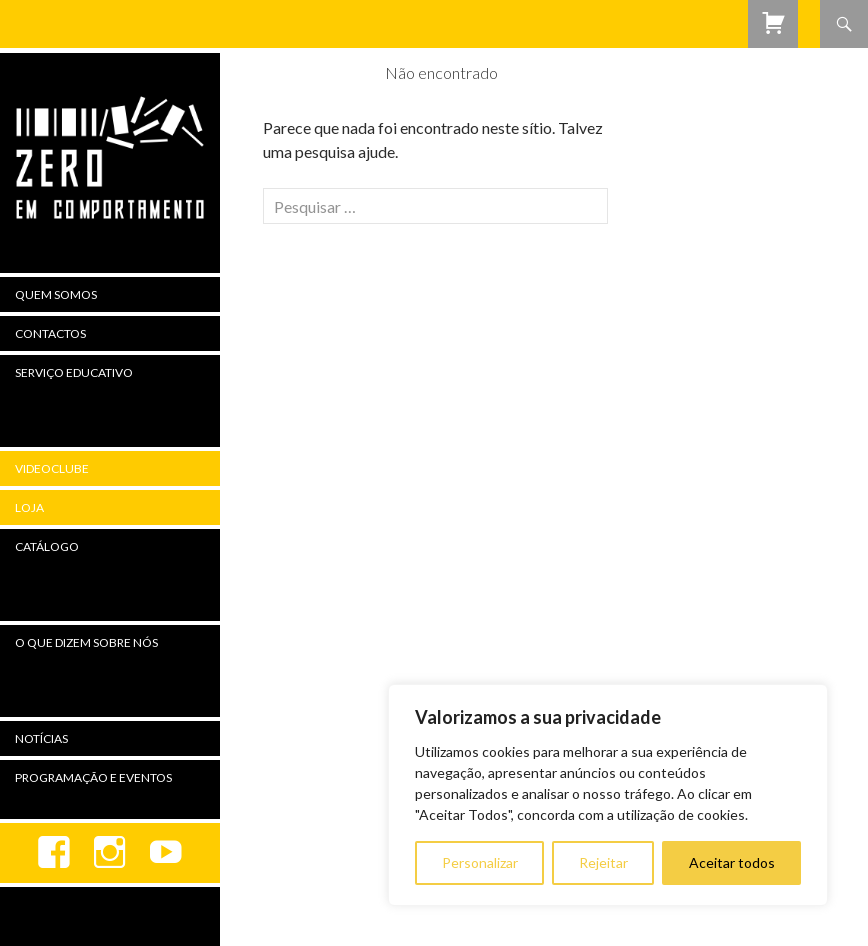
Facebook (54, 853)
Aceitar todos (732, 862)
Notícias (41, 738)
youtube (166, 853)
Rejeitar (603, 862)
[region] (608, 795)
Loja (29, 507)
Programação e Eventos (93, 777)
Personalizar (480, 862)
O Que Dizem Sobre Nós (86, 642)
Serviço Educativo (74, 372)
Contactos (50, 333)
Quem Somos (56, 294)
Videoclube (52, 468)
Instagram (110, 853)
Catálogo (47, 546)
